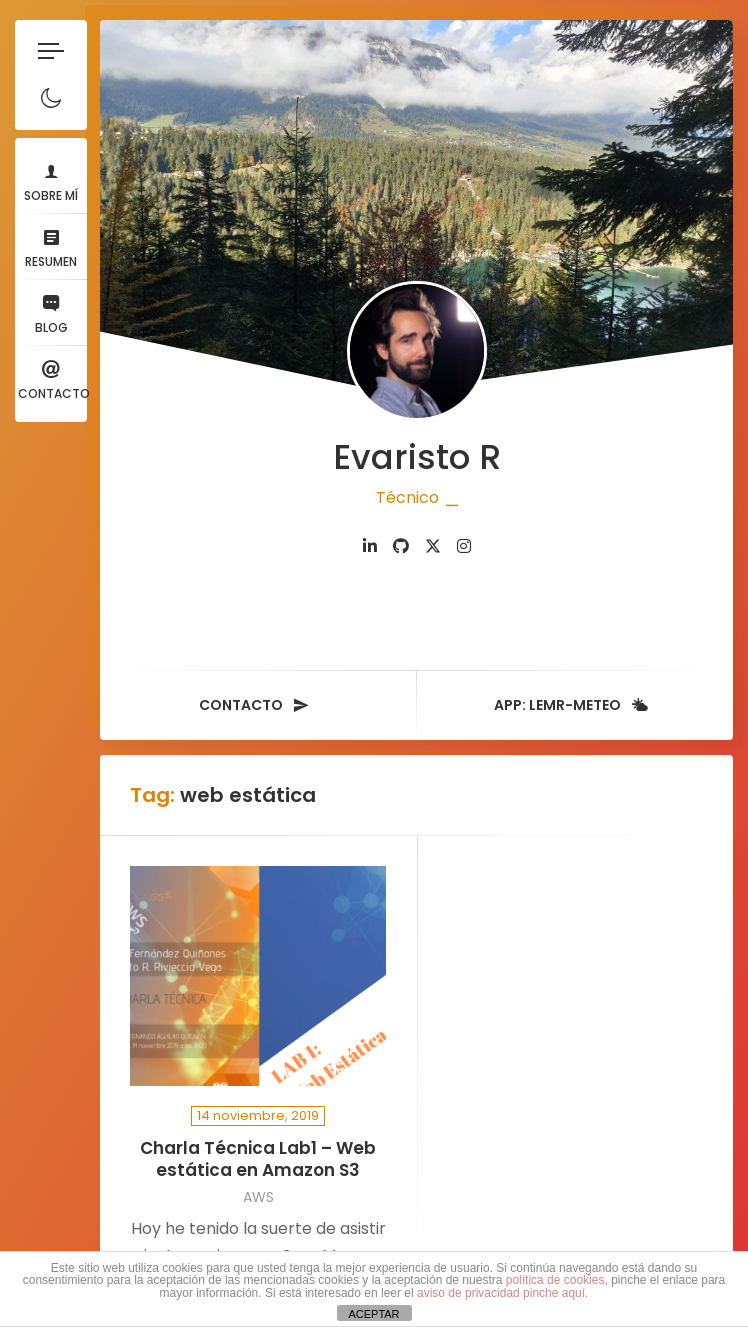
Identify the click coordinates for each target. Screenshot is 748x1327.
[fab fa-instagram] (464, 546)
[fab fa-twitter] (433, 546)
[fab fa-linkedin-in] (370, 546)
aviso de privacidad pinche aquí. (502, 1293)
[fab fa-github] (401, 546)
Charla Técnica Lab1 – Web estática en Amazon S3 (258, 1159)
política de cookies (555, 1280)
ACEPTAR (373, 1314)
